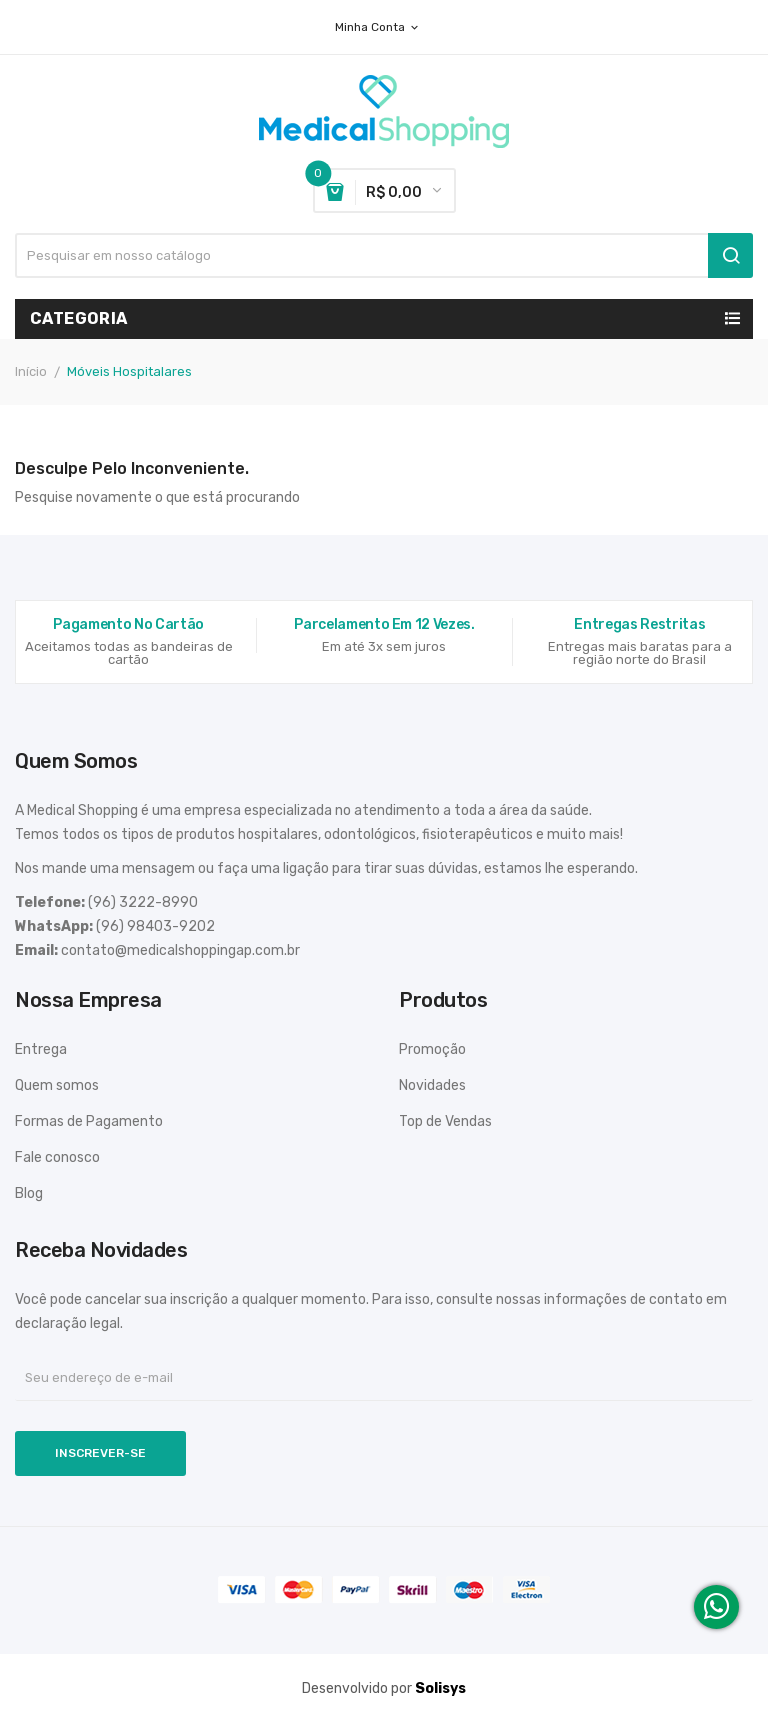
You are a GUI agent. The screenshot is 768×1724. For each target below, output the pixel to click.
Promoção (432, 1049)
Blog (29, 1193)
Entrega (41, 1049)
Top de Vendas (445, 1121)
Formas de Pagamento (89, 1121)
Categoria (79, 318)
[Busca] (384, 255)
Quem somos (57, 1085)
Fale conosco (57, 1157)
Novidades (432, 1085)
